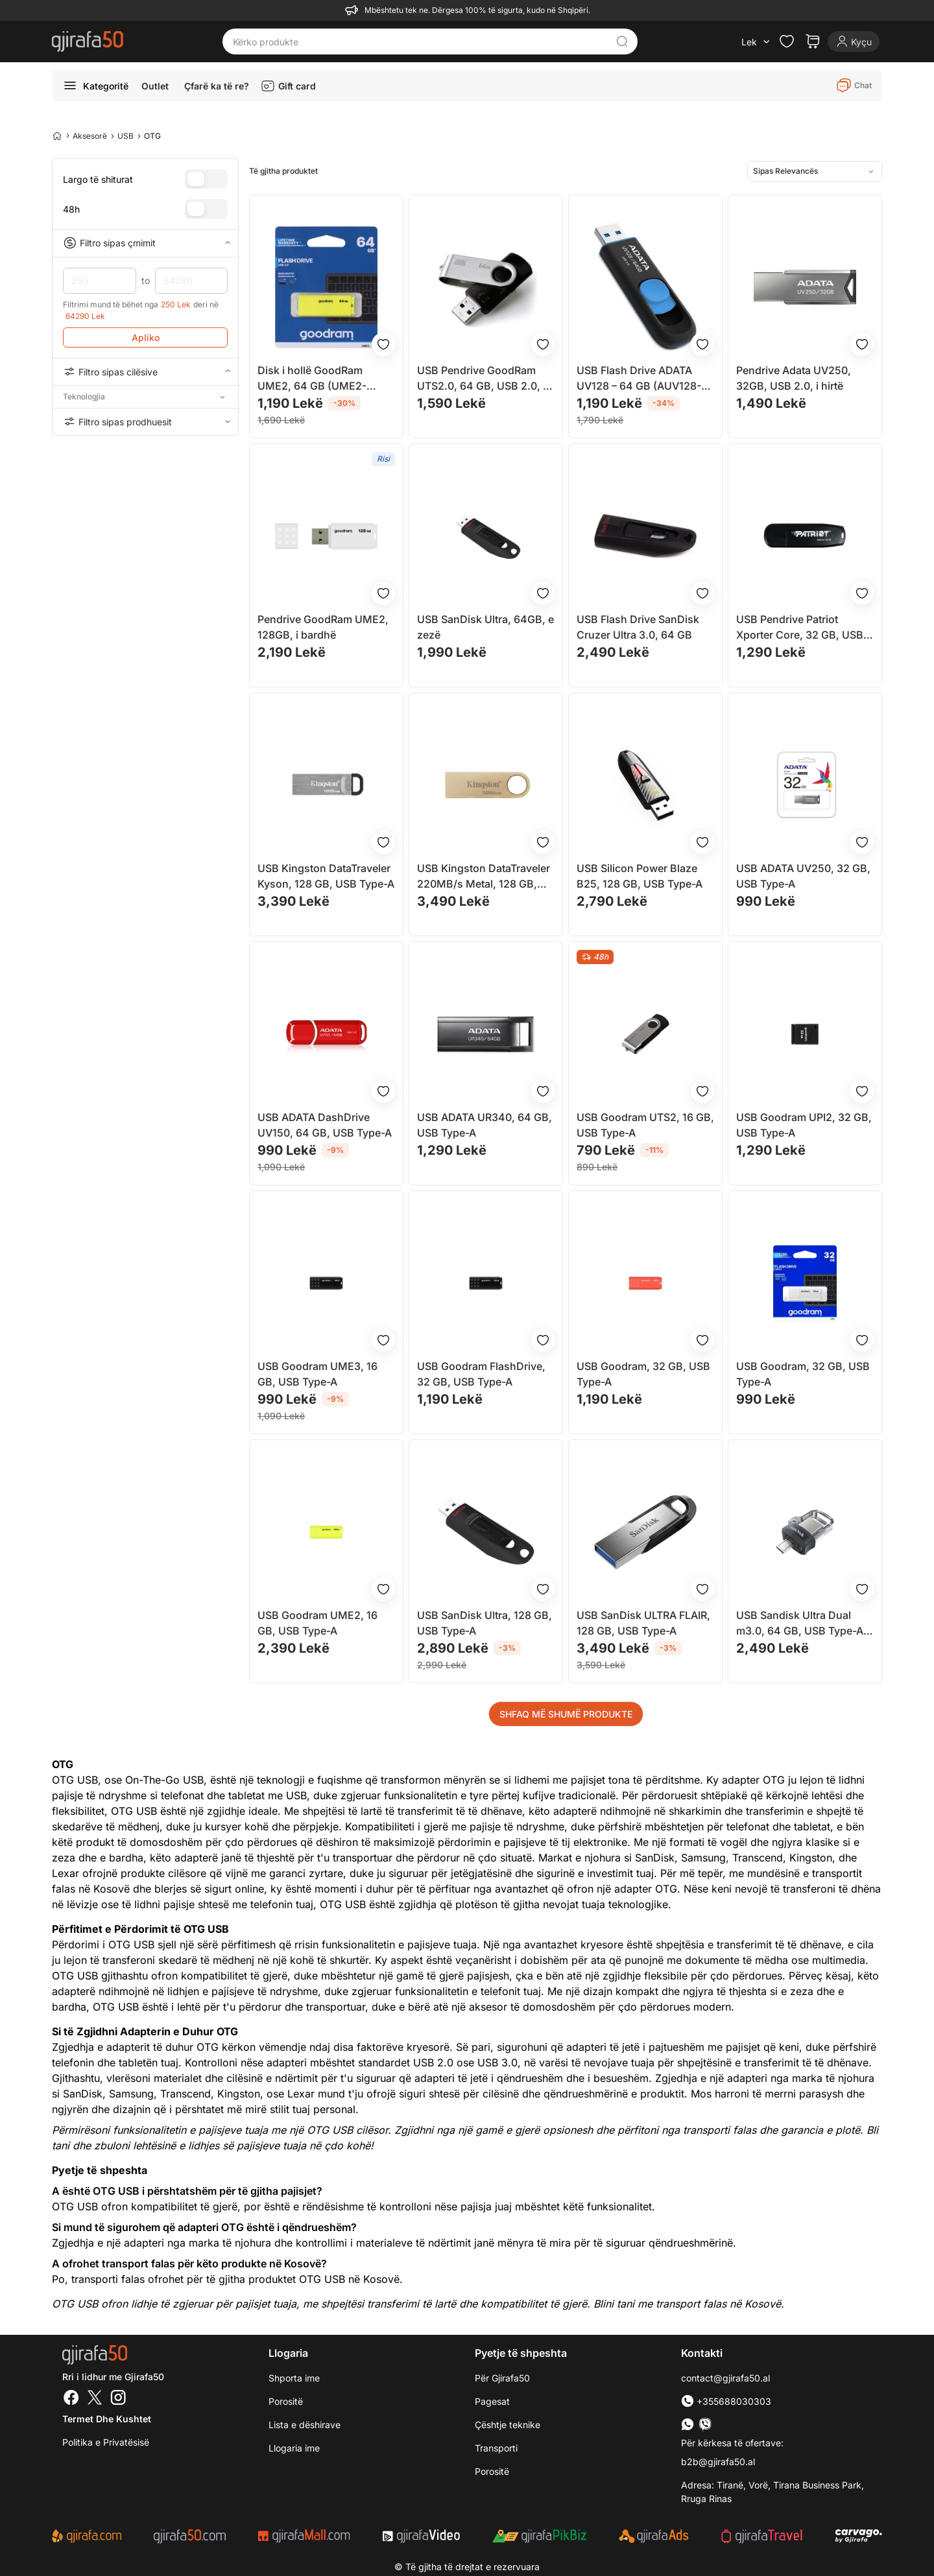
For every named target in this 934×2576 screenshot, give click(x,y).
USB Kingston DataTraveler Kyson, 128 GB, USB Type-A (325, 876)
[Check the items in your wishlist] (787, 41)
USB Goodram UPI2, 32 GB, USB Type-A (804, 1125)
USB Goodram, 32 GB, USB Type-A (643, 1374)
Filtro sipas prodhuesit (145, 421)
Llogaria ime (294, 2447)
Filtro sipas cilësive (145, 371)
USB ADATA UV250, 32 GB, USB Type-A (803, 876)
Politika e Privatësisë (105, 2442)
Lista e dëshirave (305, 2424)
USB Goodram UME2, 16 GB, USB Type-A (317, 1623)
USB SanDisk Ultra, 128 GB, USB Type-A (484, 1623)
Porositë (286, 2401)
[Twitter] (95, 2399)
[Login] (854, 41)
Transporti (496, 2447)
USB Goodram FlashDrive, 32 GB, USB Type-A (481, 1374)
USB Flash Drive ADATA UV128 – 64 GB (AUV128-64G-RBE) (639, 379)
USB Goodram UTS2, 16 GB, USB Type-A (645, 1125)
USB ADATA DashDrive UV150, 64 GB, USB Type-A (324, 1125)
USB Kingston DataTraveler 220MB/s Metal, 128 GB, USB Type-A (483, 877)
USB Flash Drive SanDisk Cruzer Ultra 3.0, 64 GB (638, 627)
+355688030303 (726, 2401)
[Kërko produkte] (420, 41)
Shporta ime (294, 2377)
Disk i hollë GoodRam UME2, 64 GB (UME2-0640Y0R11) (311, 379)
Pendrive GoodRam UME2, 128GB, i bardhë (323, 627)
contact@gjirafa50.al (725, 2377)
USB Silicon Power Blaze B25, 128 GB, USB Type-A (639, 876)
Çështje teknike (507, 2424)
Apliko (146, 337)
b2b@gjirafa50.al (718, 2461)
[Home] (57, 135)
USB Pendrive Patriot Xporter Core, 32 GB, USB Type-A (799, 628)
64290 (191, 281)
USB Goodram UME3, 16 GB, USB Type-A (317, 1374)
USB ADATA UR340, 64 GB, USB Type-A (484, 1125)
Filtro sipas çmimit (145, 243)
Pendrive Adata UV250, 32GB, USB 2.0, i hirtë (793, 378)
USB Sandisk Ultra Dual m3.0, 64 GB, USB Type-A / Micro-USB (803, 1623)
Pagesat (492, 2401)
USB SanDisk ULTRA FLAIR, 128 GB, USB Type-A (643, 1623)
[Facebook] (71, 2399)
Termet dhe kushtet (106, 2418)
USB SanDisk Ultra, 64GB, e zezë (485, 627)
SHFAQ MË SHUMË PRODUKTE (565, 1713)
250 (99, 281)
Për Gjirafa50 (502, 2377)
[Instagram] (118, 2399)
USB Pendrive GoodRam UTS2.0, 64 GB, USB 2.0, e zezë (483, 379)
